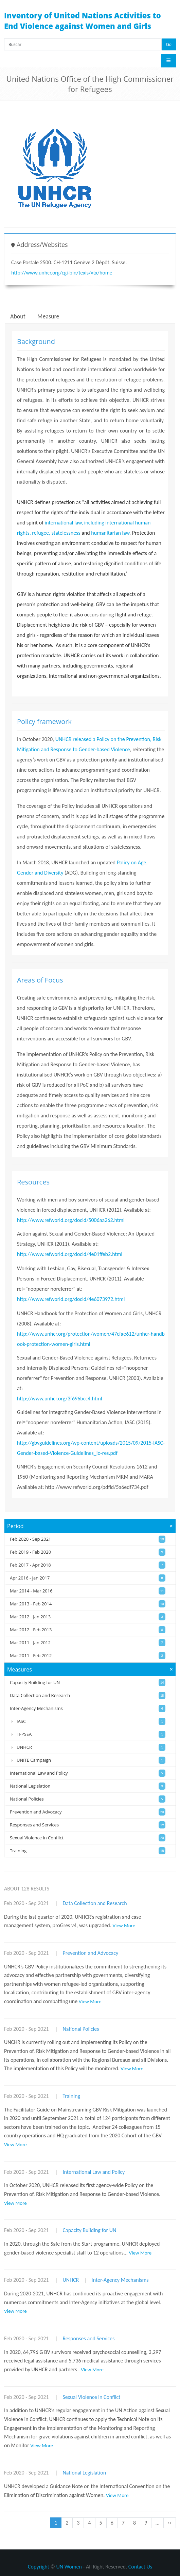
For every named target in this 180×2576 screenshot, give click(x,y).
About (17, 316)
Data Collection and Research (94, 1903)
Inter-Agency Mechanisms (120, 2280)
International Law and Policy (93, 2172)
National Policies (80, 2029)
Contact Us (140, 2566)
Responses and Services (88, 2338)
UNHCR (70, 2280)
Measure (48, 316)
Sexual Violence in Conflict (91, 2397)
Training (71, 2096)
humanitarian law (110, 533)
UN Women (69, 2566)
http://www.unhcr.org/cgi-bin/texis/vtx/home (61, 272)
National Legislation (84, 2472)
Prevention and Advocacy (90, 1953)
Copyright (38, 2566)
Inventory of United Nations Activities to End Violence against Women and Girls (82, 20)
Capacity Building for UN (89, 2230)
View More (123, 1925)
